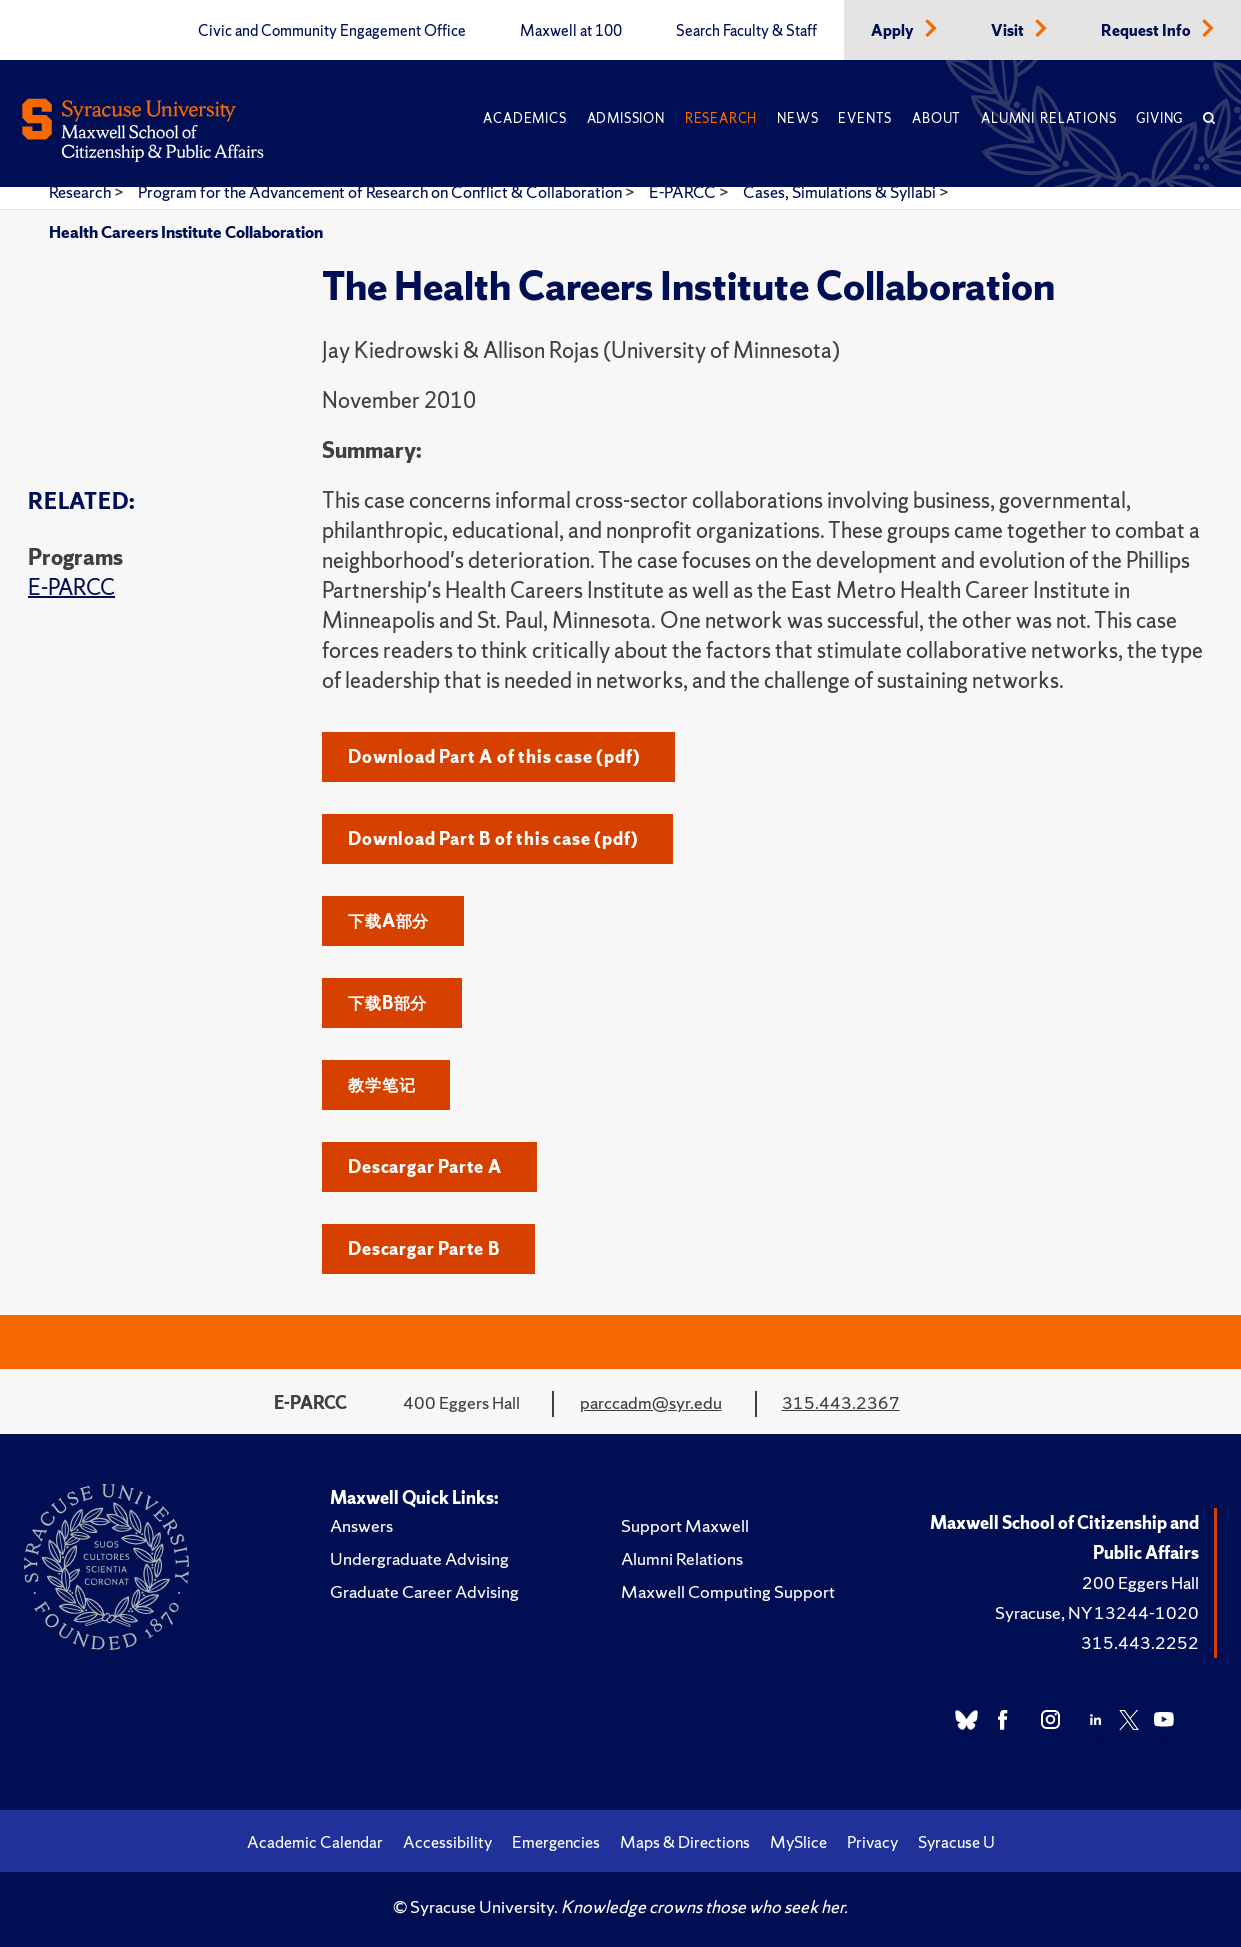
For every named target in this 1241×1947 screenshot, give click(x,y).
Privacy (872, 1842)
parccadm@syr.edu (651, 1402)
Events (865, 118)
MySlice (798, 1842)
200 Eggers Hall (1140, 1582)
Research (721, 118)
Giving (1159, 118)
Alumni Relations (1048, 118)
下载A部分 (388, 920)
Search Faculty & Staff (746, 31)
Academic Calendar (315, 1842)
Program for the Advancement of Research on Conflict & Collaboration (381, 192)
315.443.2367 (841, 1402)
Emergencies (556, 1842)
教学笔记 (381, 1084)
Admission (626, 118)
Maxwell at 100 (571, 31)
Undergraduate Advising (419, 1558)
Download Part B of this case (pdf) (493, 838)
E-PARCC (684, 192)
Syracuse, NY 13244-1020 (1097, 1612)
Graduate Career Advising (424, 1591)
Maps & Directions (685, 1842)
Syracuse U (956, 1842)
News (797, 118)
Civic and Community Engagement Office (332, 31)
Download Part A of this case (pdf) (494, 756)
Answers (361, 1525)
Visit (1009, 31)
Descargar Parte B (424, 1248)
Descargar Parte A (425, 1166)
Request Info (1147, 31)
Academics (524, 118)
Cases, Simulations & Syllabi (841, 192)
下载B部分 (387, 1002)
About (936, 118)
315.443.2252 (1140, 1642)
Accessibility (447, 1842)
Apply (894, 31)
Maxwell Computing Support (728, 1591)
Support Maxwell (685, 1525)
